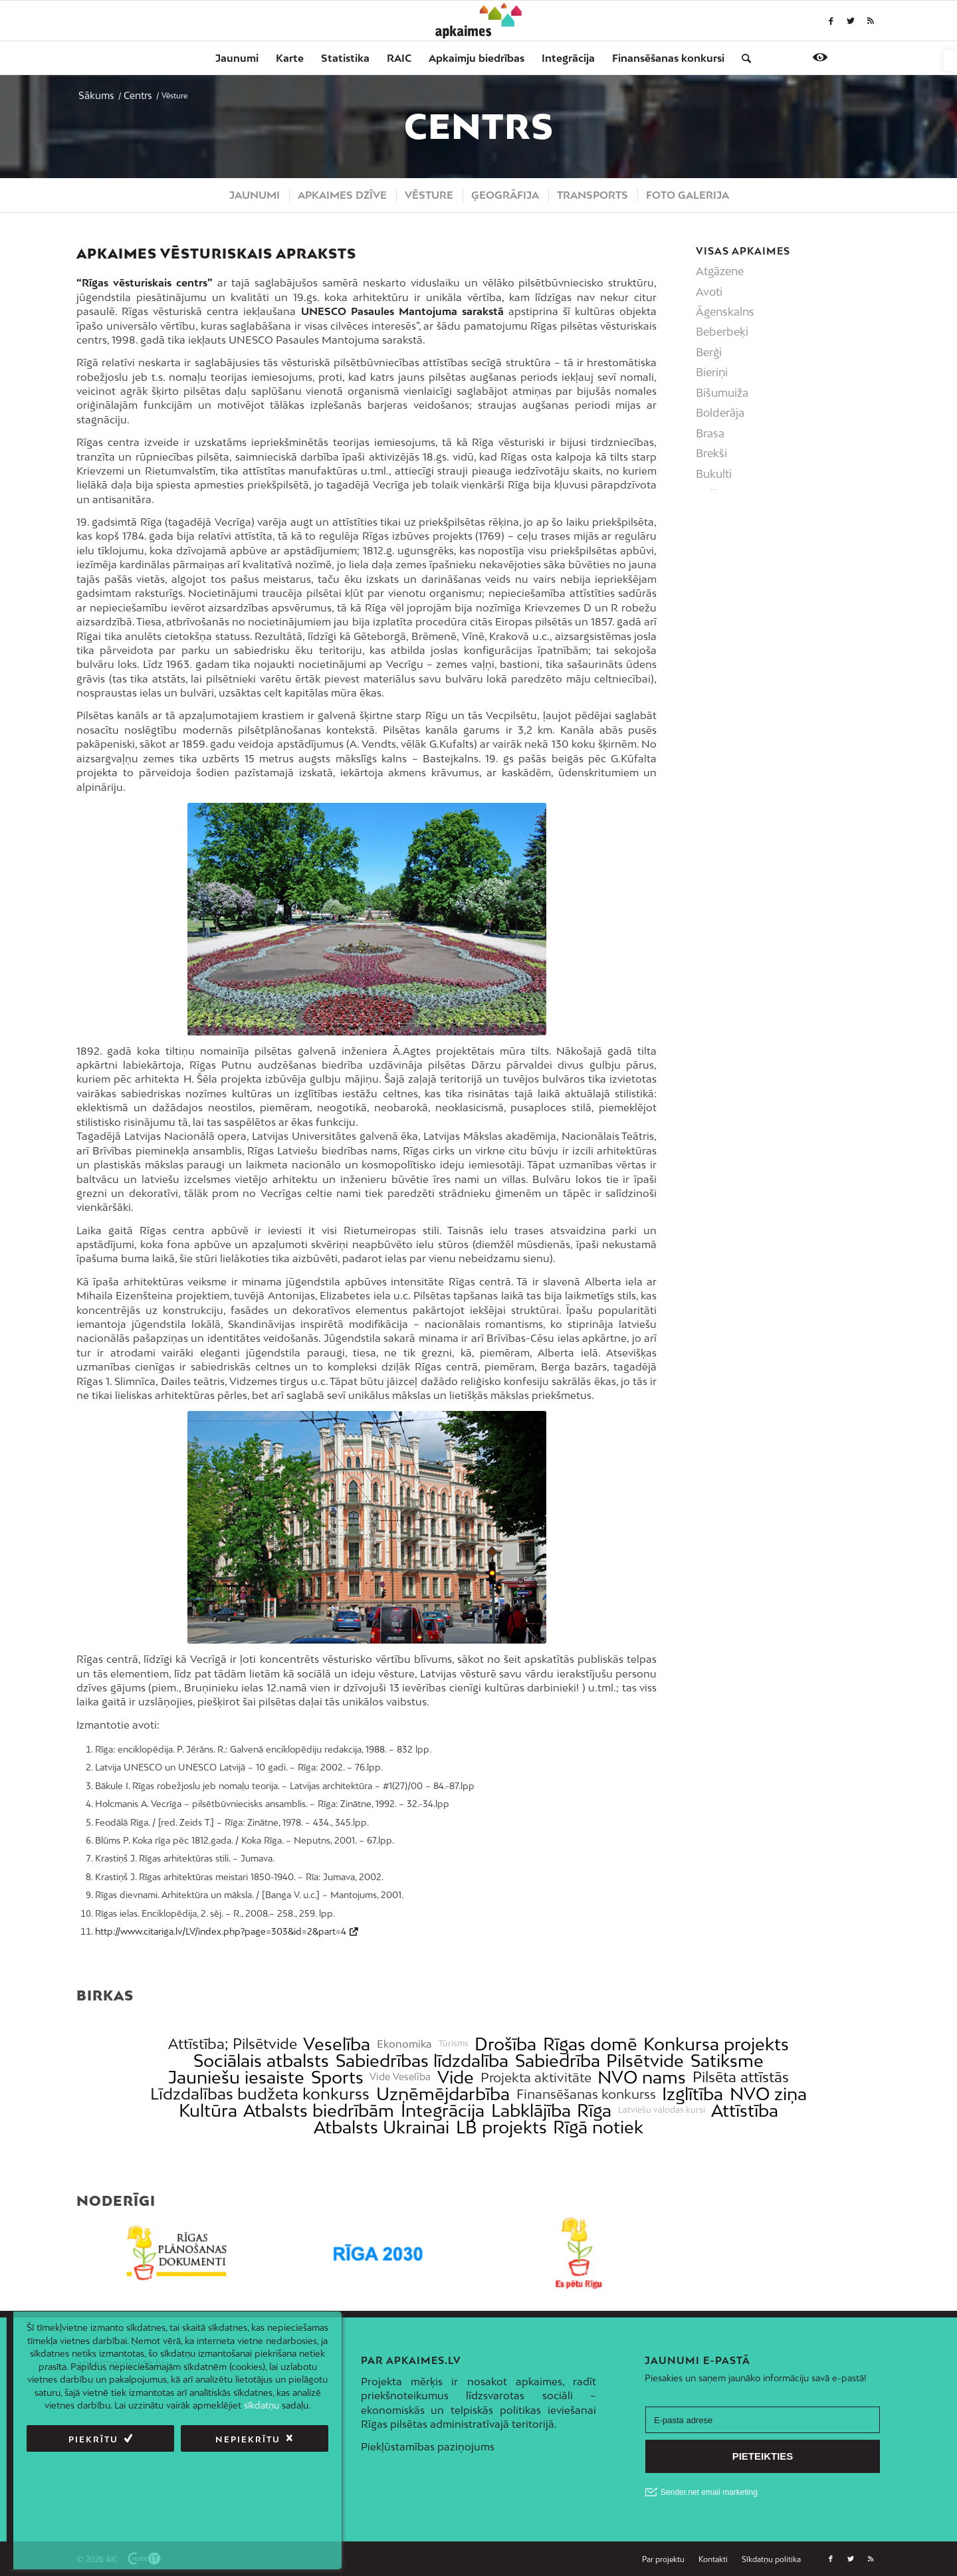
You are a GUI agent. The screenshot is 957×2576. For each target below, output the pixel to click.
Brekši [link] (711, 453)
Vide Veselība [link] (400, 2077)
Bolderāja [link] (720, 412)
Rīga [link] (594, 2110)
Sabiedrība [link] (557, 2060)
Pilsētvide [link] (645, 2060)
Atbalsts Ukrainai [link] (381, 2127)
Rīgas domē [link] (590, 2044)
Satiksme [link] (727, 2060)
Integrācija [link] (442, 2110)
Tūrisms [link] (454, 2044)
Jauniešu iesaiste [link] (236, 2077)
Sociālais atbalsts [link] (261, 2060)
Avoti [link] (709, 291)
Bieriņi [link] (712, 372)
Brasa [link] (710, 433)
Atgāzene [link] (720, 271)
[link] (950, 60)
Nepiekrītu (247, 2439)
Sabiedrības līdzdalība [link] (422, 2060)
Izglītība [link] (692, 2094)
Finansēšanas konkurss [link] (586, 2094)
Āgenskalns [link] (725, 311)
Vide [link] (455, 2077)
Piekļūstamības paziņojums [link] (427, 2446)
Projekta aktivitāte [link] (535, 2077)
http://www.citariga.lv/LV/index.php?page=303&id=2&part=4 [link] (220, 1931)
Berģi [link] (709, 352)
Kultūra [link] (208, 2110)
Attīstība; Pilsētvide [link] (232, 2044)
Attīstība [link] (744, 2110)
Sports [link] (337, 2077)
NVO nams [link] (641, 2077)
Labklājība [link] (531, 2110)
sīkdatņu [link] (261, 2405)
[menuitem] (237, 57)
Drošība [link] (505, 2044)
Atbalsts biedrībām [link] (318, 2110)
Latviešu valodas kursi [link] (661, 2110)
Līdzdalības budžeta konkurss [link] (260, 2093)
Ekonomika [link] (404, 2044)
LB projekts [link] (501, 2127)
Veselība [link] (336, 2044)
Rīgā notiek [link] (598, 2127)
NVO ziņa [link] (768, 2094)
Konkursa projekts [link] (716, 2044)
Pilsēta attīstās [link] (740, 2077)
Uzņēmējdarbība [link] (443, 2094)
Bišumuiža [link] (722, 392)
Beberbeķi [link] (722, 331)
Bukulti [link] (714, 474)
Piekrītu (93, 2439)
